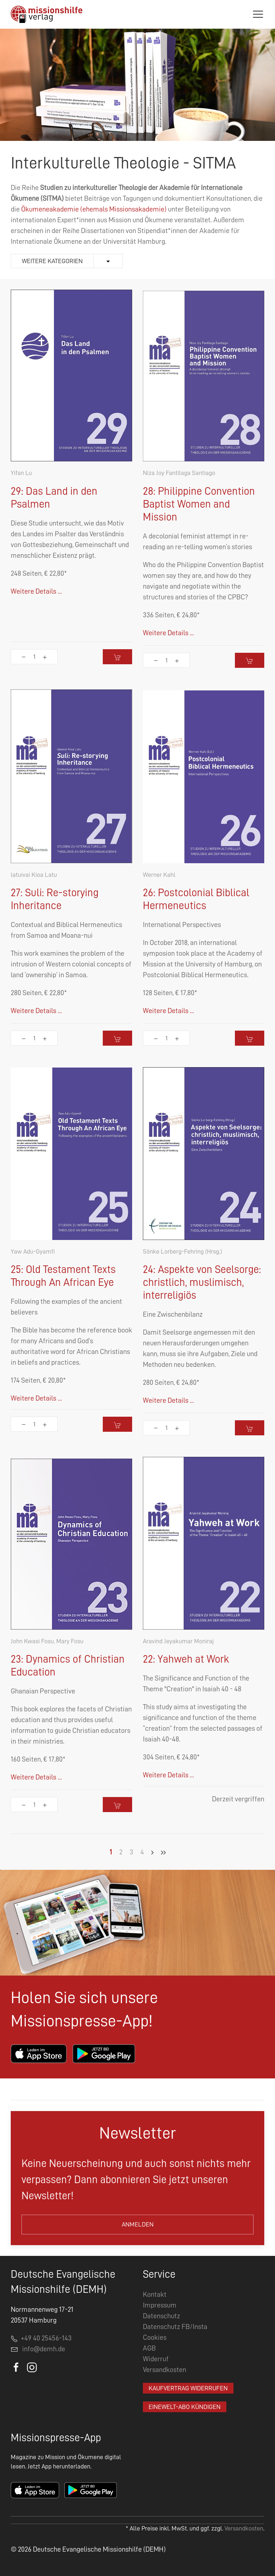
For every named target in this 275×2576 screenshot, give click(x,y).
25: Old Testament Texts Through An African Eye (63, 1276)
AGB (149, 2348)
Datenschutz (161, 2315)
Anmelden (138, 2224)
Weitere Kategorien (52, 261)
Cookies (155, 2337)
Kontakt (155, 2294)
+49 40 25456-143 (41, 2338)
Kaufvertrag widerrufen (188, 2388)
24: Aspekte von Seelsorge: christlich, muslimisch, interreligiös (202, 1282)
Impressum (160, 2305)
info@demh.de (43, 2348)
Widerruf (156, 2358)
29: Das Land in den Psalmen (54, 497)
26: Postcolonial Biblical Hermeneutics (196, 899)
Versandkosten (164, 2369)
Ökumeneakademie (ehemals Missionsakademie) (94, 209)
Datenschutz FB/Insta (175, 2326)
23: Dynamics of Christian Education (68, 1665)
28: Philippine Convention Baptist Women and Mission (199, 504)
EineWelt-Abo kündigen (185, 2407)
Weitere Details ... (36, 591)
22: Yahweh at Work (186, 1659)
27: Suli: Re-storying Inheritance (54, 899)
